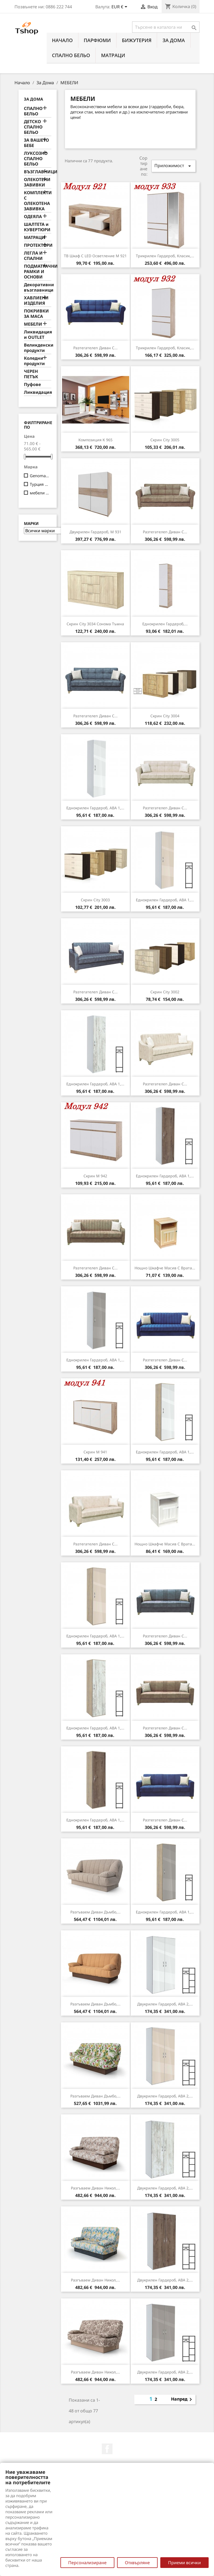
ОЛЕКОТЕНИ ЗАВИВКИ (37, 182)
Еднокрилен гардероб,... (165, 623)
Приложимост (173, 166)
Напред (182, 2399)
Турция (39, 484)
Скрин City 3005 (164, 439)
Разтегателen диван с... (95, 347)
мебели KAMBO (39, 492)
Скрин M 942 (95, 1175)
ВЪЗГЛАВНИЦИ (38, 172)
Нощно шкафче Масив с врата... (165, 1267)
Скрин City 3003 (95, 899)
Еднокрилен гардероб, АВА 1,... (95, 807)
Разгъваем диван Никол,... (95, 2188)
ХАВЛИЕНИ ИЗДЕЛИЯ (36, 300)
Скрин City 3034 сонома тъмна (95, 623)
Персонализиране (87, 2563)
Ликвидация (38, 392)
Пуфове (32, 384)
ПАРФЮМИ (97, 40)
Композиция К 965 (95, 439)
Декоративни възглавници (38, 287)
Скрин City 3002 (164, 991)
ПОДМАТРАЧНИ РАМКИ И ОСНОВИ (38, 271)
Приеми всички (184, 2563)
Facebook (107, 2448)
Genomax (39, 475)
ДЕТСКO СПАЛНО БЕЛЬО (33, 127)
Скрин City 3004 (164, 715)
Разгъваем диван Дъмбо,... (95, 1911)
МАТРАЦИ (113, 55)
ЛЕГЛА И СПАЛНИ (33, 255)
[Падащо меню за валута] (120, 7)
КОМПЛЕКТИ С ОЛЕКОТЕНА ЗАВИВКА (38, 201)
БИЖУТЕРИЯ (136, 40)
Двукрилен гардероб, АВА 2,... (165, 2004)
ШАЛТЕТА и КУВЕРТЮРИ (37, 227)
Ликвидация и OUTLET (38, 334)
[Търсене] (166, 27)
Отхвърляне (137, 2563)
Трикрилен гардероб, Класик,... (165, 255)
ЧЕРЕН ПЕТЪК (31, 374)
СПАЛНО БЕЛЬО (71, 55)
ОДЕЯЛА (33, 216)
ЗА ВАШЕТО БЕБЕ (36, 142)
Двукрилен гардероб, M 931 (95, 531)
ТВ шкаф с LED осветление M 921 (95, 255)
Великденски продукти (38, 347)
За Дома (173, 40)
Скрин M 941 (95, 1451)
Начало (62, 40)
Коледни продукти (34, 360)
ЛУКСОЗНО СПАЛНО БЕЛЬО (36, 158)
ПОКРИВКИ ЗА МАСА (36, 313)
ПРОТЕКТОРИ (38, 245)
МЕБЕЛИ (33, 324)
